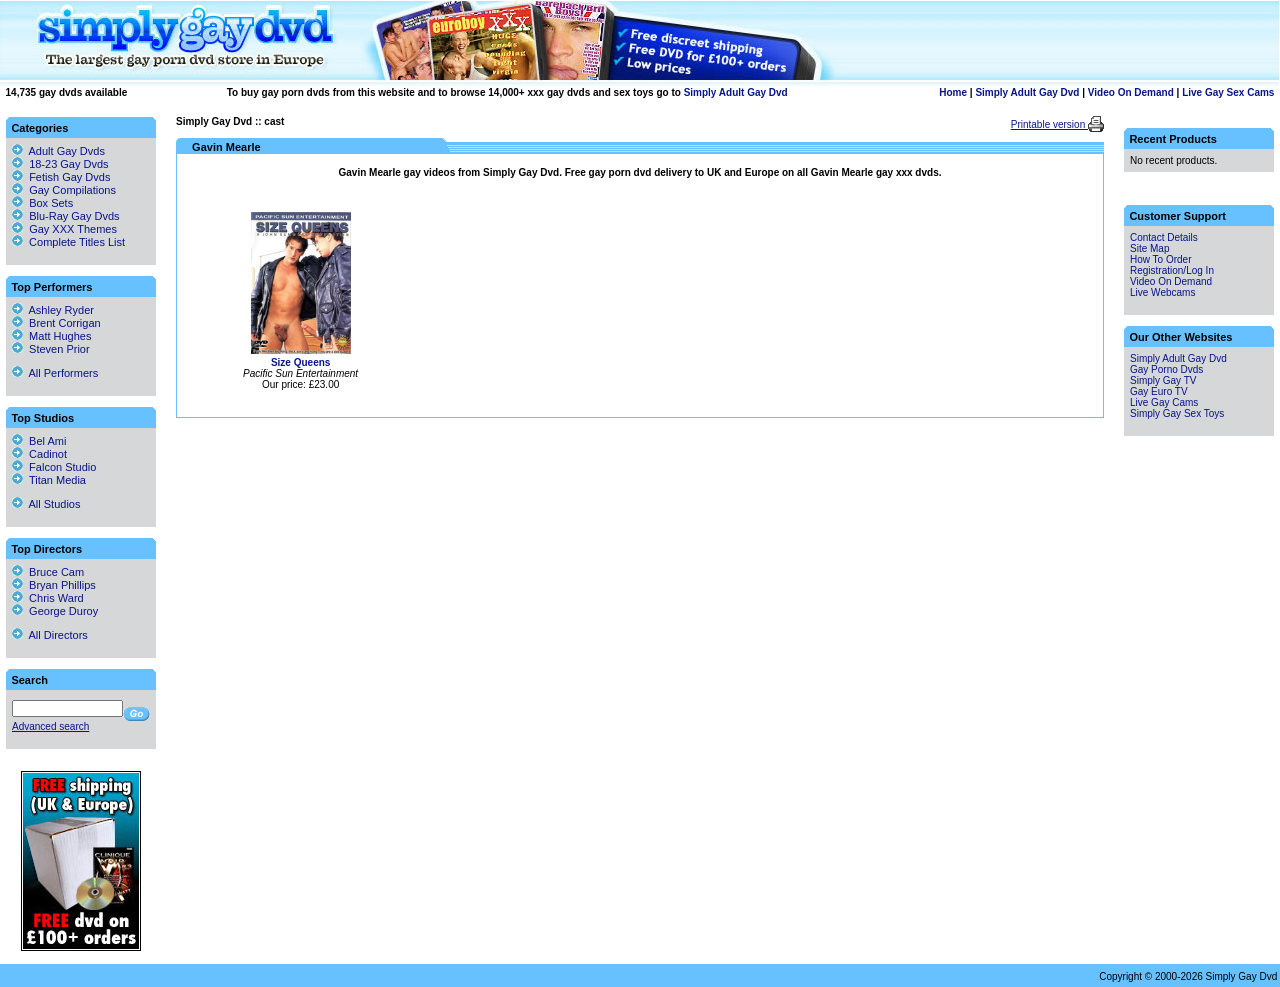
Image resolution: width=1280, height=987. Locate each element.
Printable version (1049, 124)
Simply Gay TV (1163, 380)
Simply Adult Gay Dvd (736, 92)
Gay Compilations (72, 190)
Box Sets (51, 203)
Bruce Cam (48, 572)
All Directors (50, 635)
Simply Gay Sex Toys (1177, 413)
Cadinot (39, 454)
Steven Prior (51, 349)
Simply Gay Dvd (214, 121)
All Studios (46, 504)
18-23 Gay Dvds (68, 164)
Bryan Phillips (54, 585)
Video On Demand (1131, 92)
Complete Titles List (68, 242)
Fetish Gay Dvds (69, 177)
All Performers (55, 373)
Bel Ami (39, 441)
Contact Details (1164, 237)
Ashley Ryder (53, 310)
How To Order (1161, 259)
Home (953, 92)
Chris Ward (48, 598)
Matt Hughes (51, 336)
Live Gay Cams (1164, 402)
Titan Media (49, 480)
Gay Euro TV (1159, 391)
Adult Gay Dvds (67, 151)
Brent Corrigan (56, 323)
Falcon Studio (54, 467)
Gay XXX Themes (73, 229)
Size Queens (300, 362)
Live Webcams (1162, 292)
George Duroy (55, 611)
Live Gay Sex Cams (1228, 92)
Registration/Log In (1172, 270)
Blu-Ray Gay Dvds (74, 216)
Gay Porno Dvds (1166, 369)
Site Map (1149, 248)
